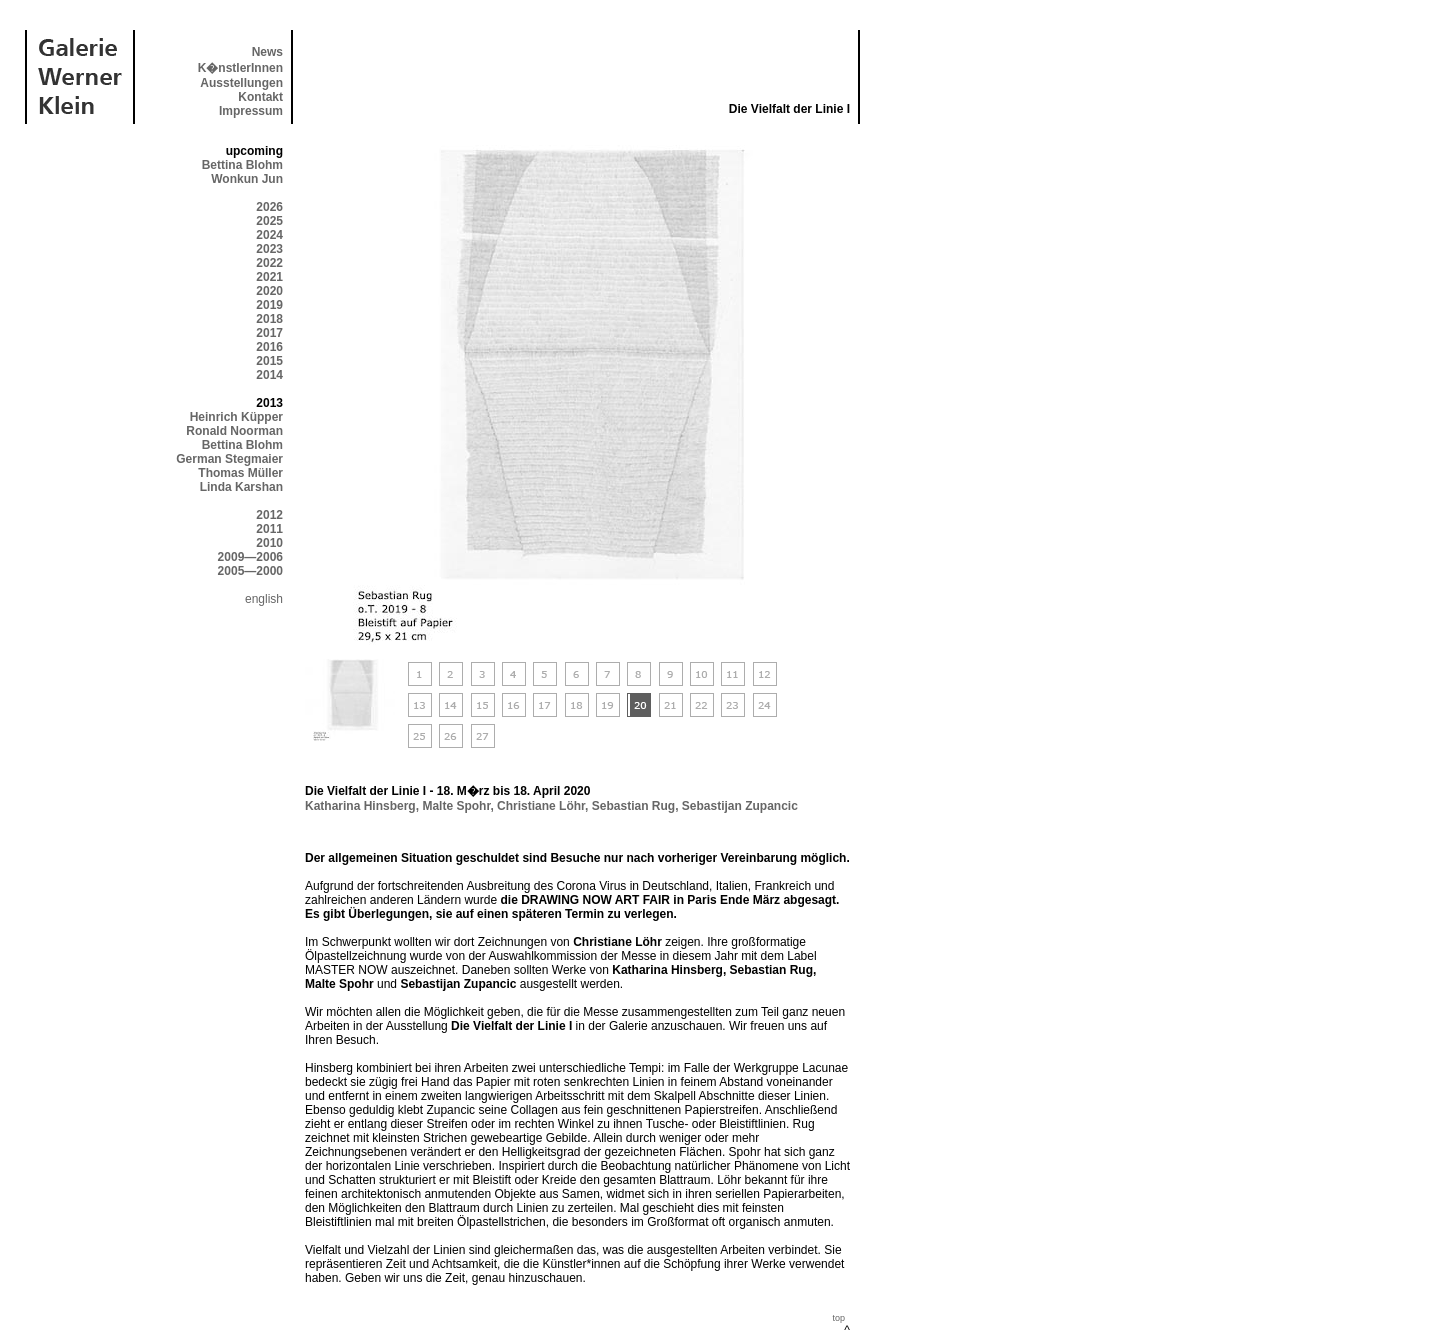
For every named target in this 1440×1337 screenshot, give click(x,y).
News (267, 52)
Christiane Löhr (541, 806)
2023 (269, 249)
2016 (269, 347)
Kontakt (260, 97)
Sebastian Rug (633, 806)
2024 (269, 235)
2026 (269, 207)
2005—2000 (250, 571)
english (264, 599)
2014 (269, 375)
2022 (269, 263)
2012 (269, 515)
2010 (269, 543)
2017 (269, 333)
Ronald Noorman (234, 431)
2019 (269, 305)
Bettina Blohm (242, 165)
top (838, 1318)
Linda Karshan (241, 487)
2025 (269, 221)
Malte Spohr (456, 806)
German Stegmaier (229, 459)
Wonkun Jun (247, 179)
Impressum (251, 111)
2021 (269, 277)
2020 (269, 291)
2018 (269, 319)
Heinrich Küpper (236, 417)
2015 (269, 361)
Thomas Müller (240, 473)
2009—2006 (250, 557)
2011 (269, 529)
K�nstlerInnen (240, 68)
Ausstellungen (241, 83)
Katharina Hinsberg (360, 806)
